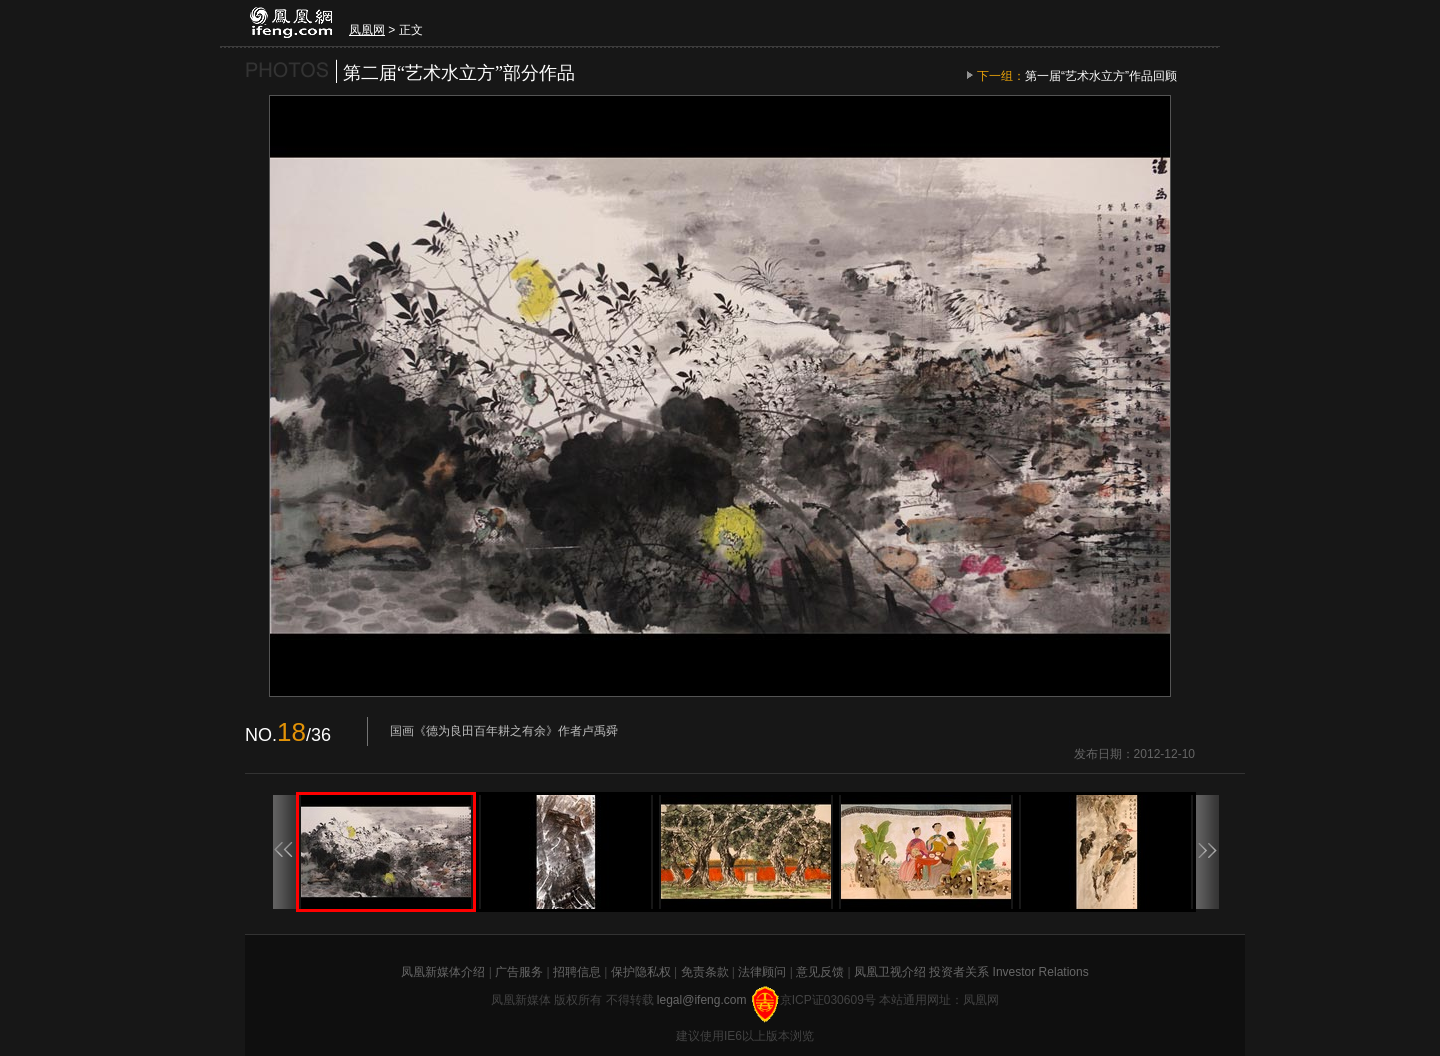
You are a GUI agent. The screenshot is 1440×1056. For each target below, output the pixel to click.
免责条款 (705, 972)
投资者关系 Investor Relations (1008, 972)
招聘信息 (577, 972)
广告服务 (519, 972)
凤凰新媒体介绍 (443, 972)
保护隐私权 (641, 972)
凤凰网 (367, 30)
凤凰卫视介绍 (890, 972)
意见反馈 (820, 972)
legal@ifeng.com (703, 1000)
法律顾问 (762, 972)
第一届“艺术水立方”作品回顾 (1101, 76)
